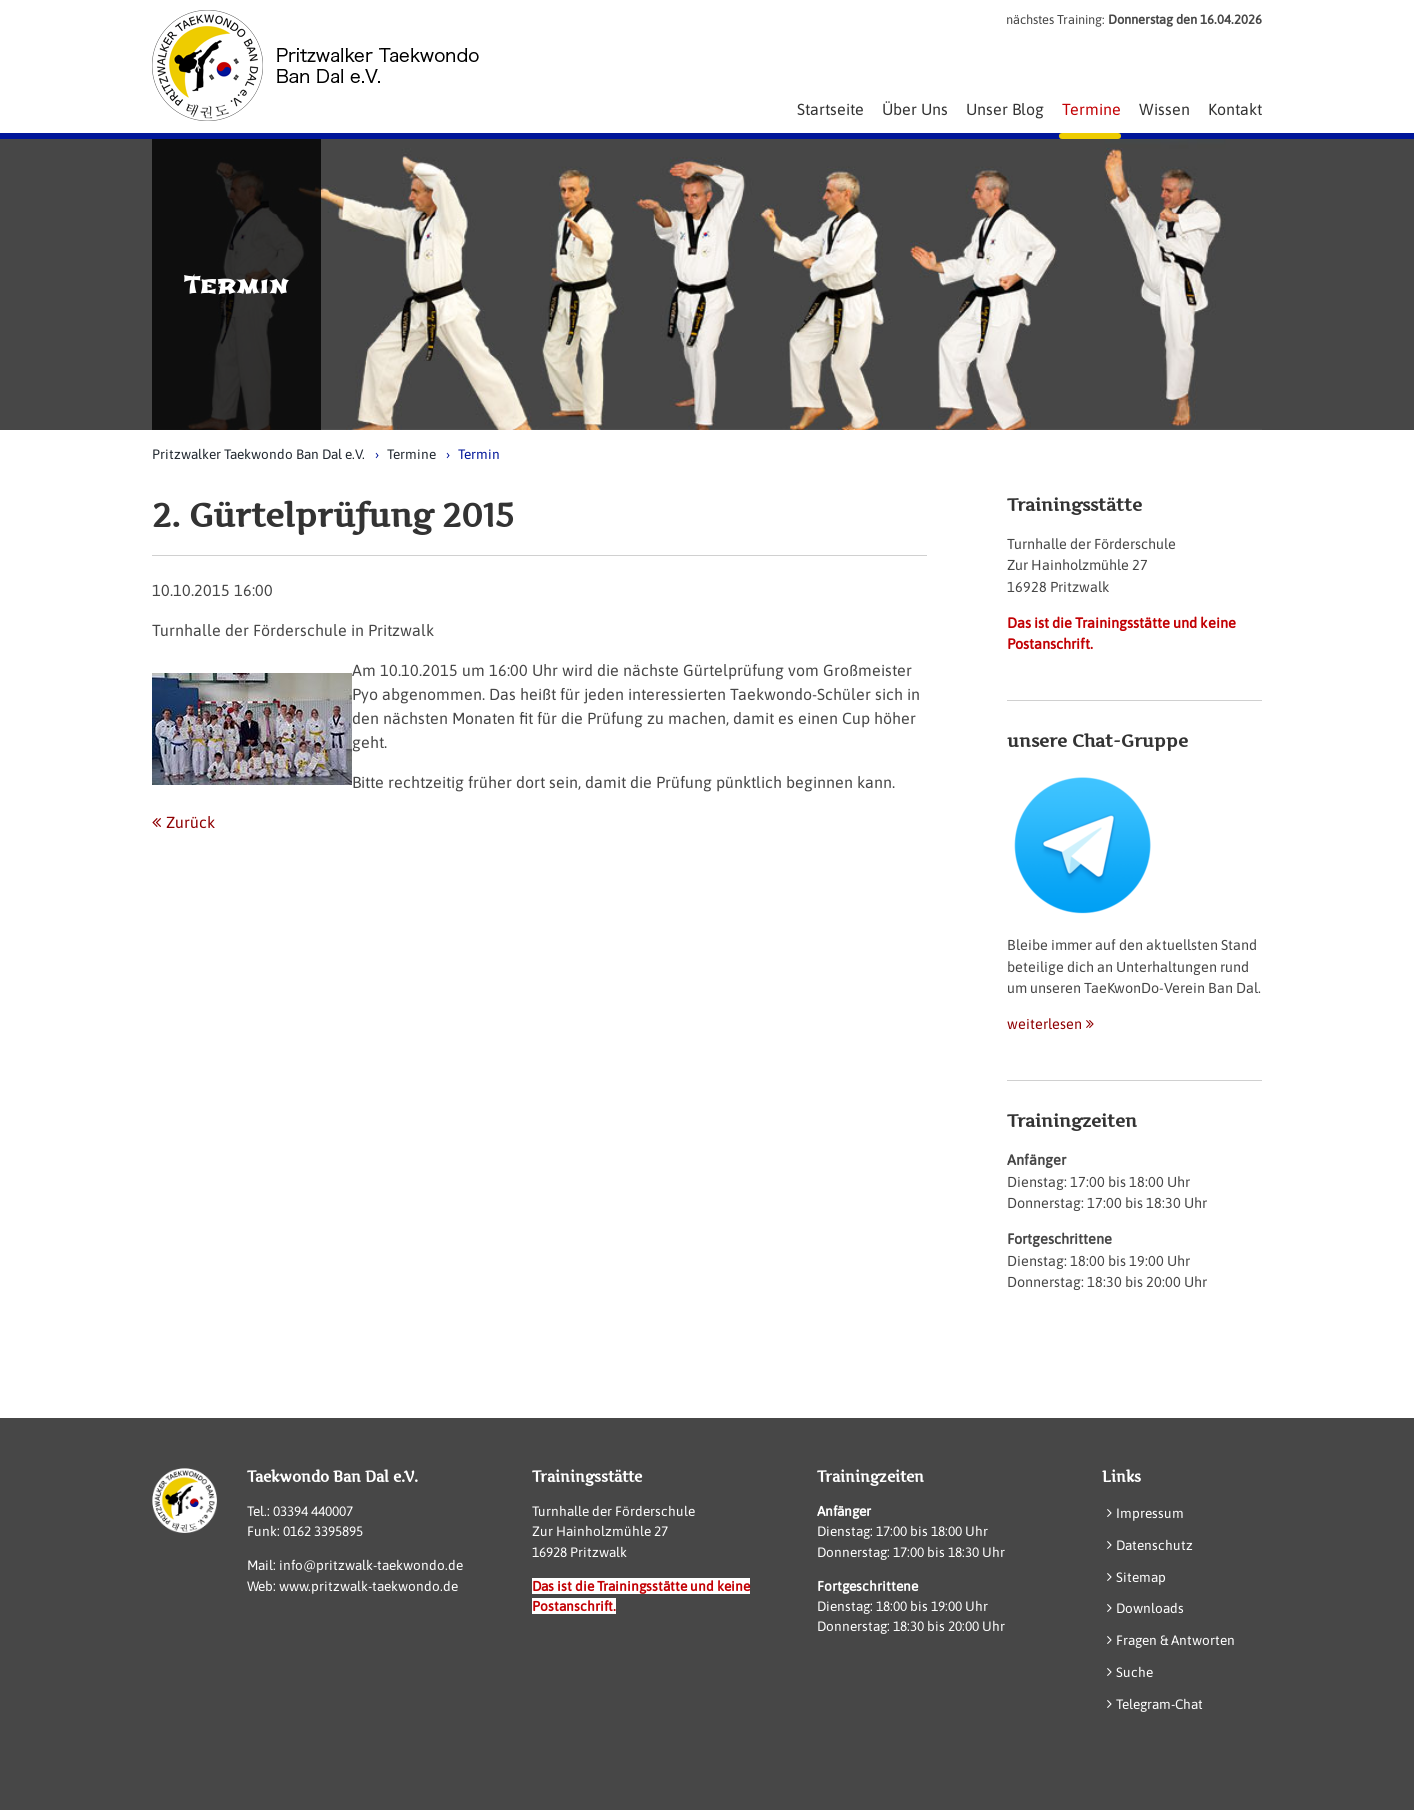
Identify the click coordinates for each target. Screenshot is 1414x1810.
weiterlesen (1044, 1024)
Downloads (1150, 1608)
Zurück (190, 822)
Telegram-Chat (1159, 1704)
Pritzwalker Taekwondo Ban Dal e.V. (258, 454)
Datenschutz (1154, 1545)
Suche (1134, 1672)
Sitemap (1141, 1577)
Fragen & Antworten (1175, 1640)
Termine (411, 454)
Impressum (1150, 1513)
